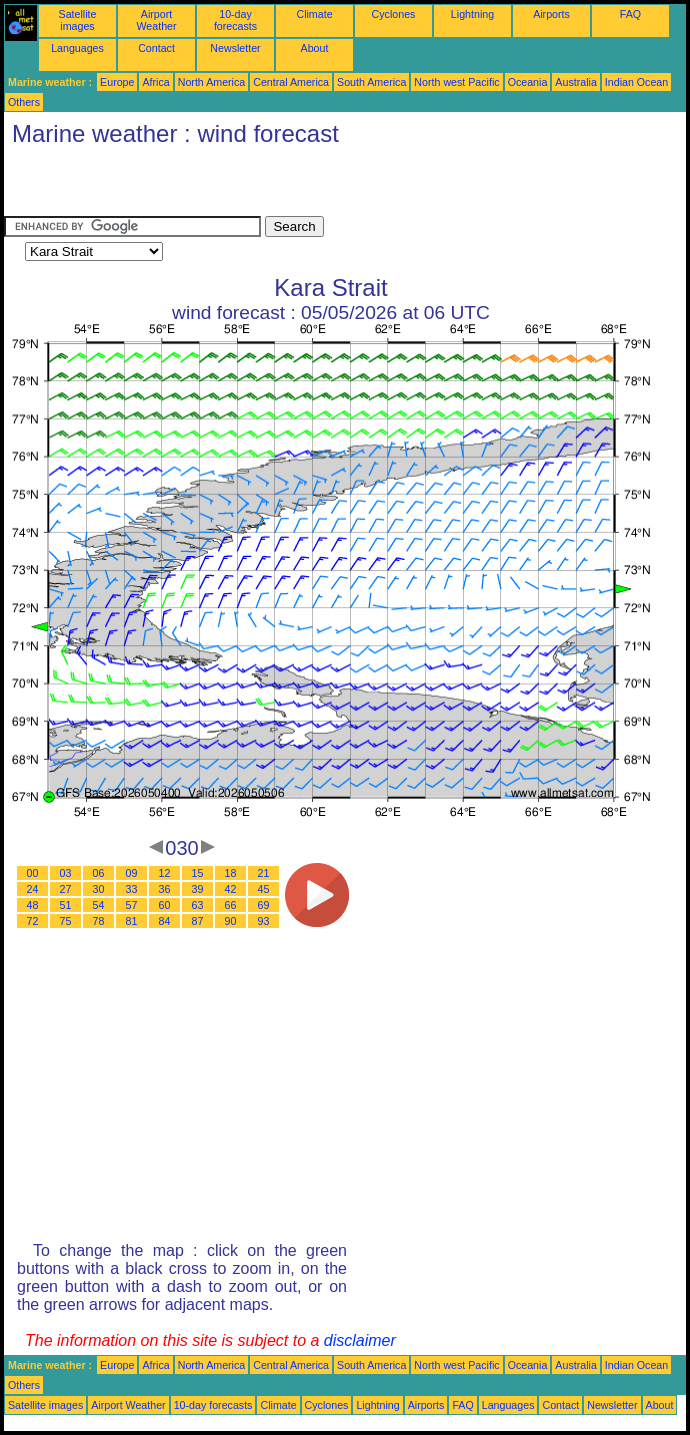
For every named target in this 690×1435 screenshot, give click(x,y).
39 (198, 889)
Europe (117, 82)
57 (132, 905)
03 (66, 873)
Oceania (528, 82)
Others (24, 102)
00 (33, 873)
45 (264, 889)
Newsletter (235, 48)
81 (132, 921)
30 (99, 889)
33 (132, 889)
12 (165, 873)
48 (33, 905)
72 (33, 921)
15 (198, 873)
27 (66, 889)
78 (99, 921)
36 (165, 889)
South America (371, 82)
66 (231, 905)
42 (231, 889)
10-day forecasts (235, 20)
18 (231, 873)
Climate (314, 14)
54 (99, 905)
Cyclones (394, 14)
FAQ (630, 14)
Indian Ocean (636, 82)
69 (264, 905)
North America (212, 82)
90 (231, 921)
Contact (156, 48)
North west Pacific (456, 82)
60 (165, 905)
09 (132, 873)
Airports (551, 14)
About (315, 48)
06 (99, 873)
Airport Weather (156, 20)
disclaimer (360, 1340)
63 (198, 905)
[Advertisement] (238, 186)
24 (33, 889)
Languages (77, 48)
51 (66, 905)
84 (165, 921)
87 (198, 921)
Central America (291, 82)
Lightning (472, 14)
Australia (575, 82)
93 (264, 921)
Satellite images (78, 20)
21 (264, 873)
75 (66, 921)
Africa (155, 82)
